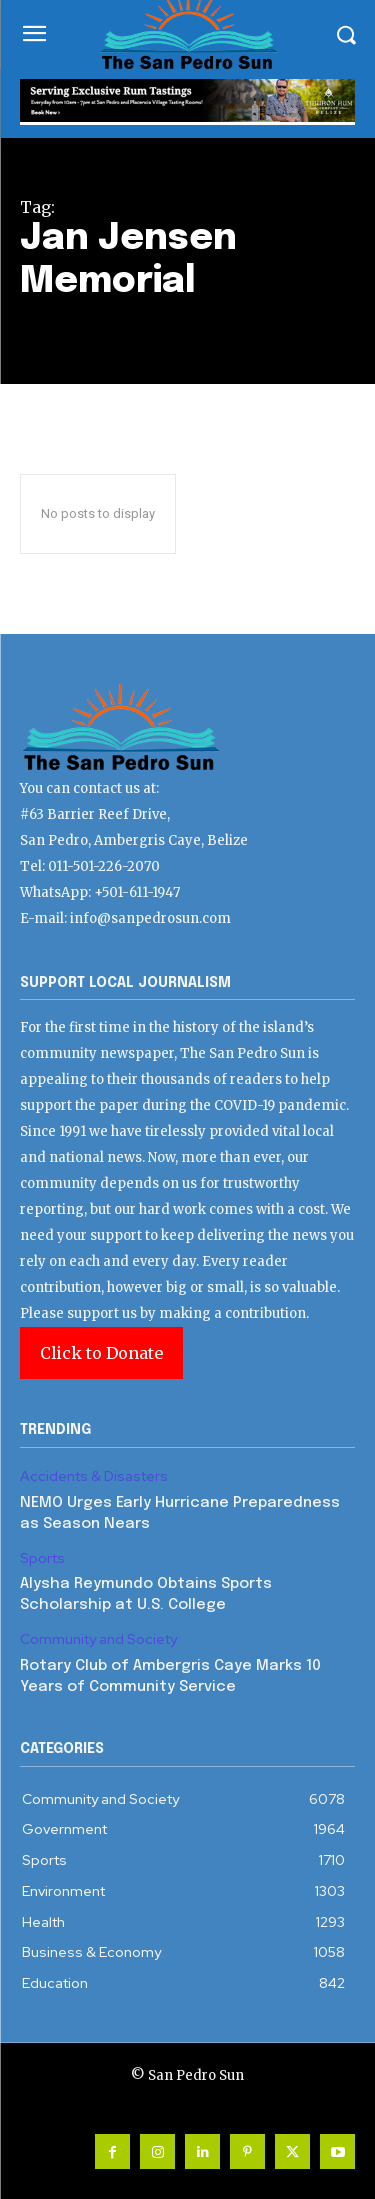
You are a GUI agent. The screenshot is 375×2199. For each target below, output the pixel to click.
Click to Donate (101, 1353)
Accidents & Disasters (94, 1476)
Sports (42, 1558)
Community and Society (98, 1639)
